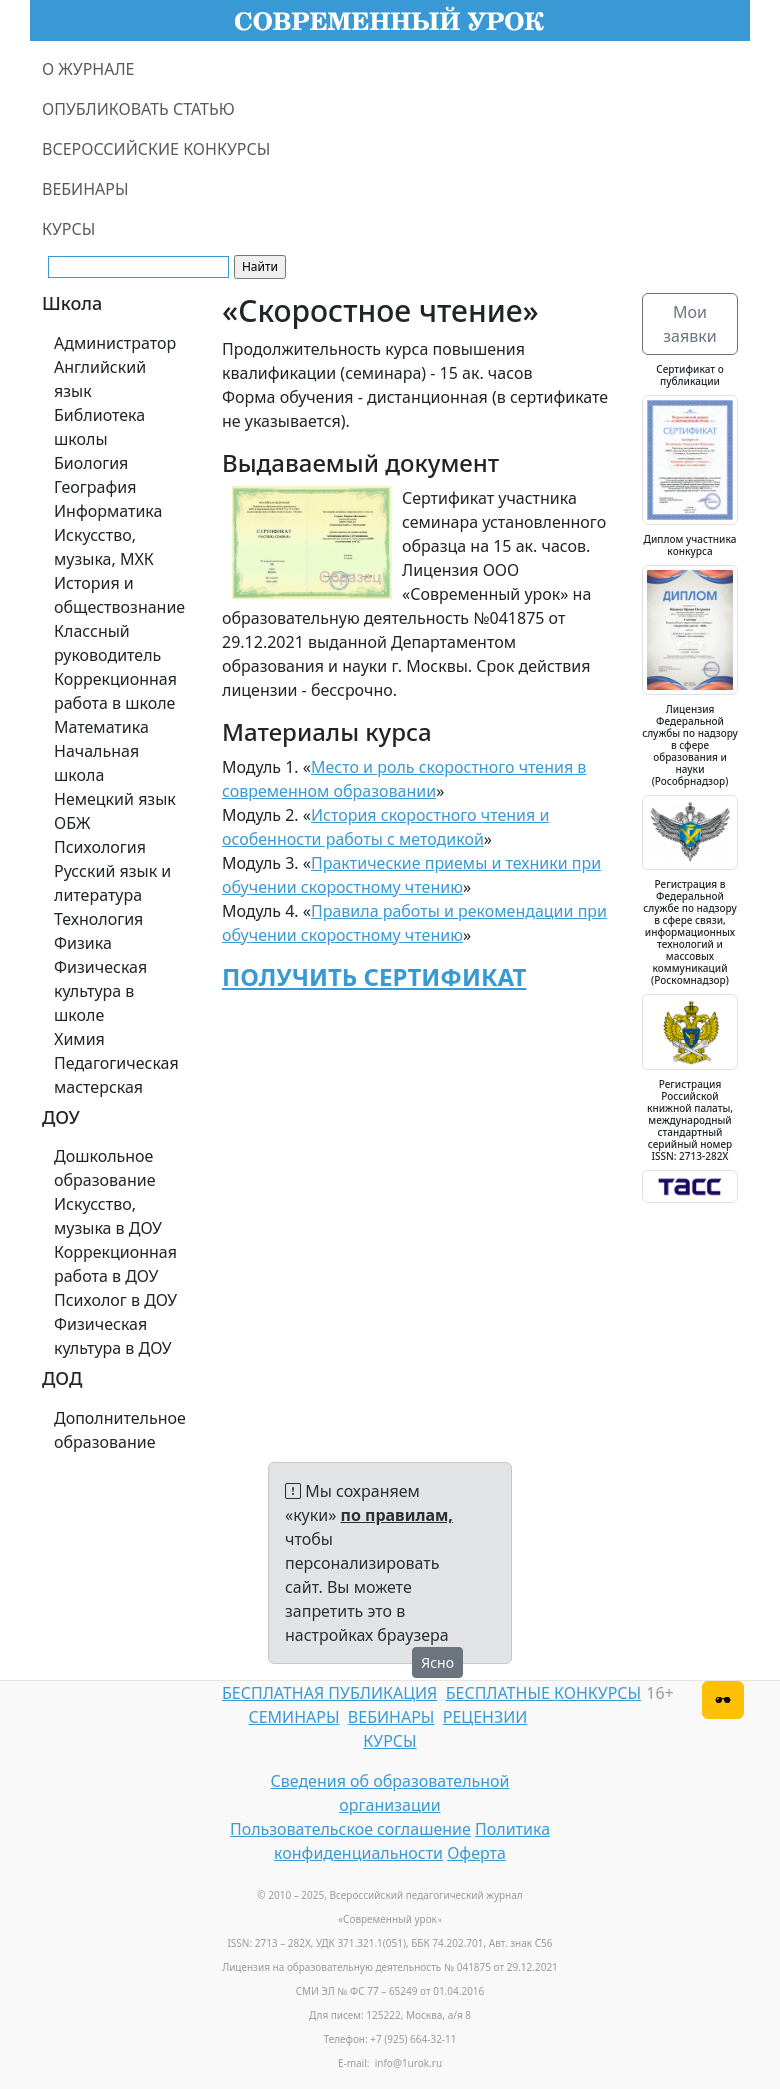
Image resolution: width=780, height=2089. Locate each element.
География (95, 487)
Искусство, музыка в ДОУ (108, 1216)
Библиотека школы (99, 427)
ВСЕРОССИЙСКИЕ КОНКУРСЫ (156, 149)
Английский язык (100, 379)
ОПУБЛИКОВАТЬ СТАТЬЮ (138, 109)
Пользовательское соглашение (350, 1829)
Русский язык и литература (112, 883)
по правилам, (397, 1515)
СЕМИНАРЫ (293, 1717)
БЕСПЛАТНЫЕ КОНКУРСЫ (543, 1693)
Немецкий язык (115, 799)
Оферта (476, 1853)
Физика (83, 943)
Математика (101, 727)
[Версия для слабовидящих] (723, 1700)
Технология (98, 919)
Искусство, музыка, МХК (104, 547)
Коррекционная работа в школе (115, 691)
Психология (100, 847)
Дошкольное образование (105, 1168)
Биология (91, 463)
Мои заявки (689, 324)
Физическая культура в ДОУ (113, 1336)
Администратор (115, 343)
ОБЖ (72, 823)
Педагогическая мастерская (116, 1075)
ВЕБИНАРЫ (85, 189)
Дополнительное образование (120, 1430)
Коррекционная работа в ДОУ (115, 1264)
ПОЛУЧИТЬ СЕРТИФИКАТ (374, 976)
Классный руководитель (107, 643)
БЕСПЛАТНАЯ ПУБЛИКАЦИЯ (329, 1693)
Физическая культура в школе (100, 991)
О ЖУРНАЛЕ (88, 69)
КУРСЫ (68, 229)
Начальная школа (96, 763)
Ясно (437, 1662)
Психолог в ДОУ (115, 1300)
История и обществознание (119, 595)
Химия (79, 1039)
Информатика (108, 511)
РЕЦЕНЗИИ (485, 1717)
